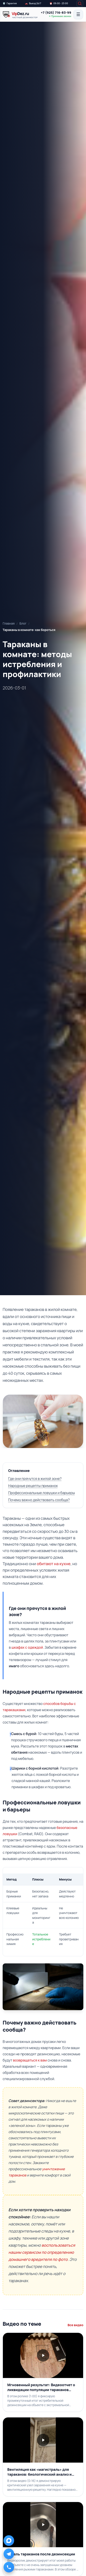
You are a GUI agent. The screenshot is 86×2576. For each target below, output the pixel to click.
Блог (23, 623)
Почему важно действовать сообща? (39, 1499)
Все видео (75, 2325)
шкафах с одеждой (27, 1647)
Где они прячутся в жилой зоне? (35, 1478)
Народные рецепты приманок (33, 1485)
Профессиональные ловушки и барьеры (41, 1492)
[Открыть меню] (78, 14)
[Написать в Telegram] (9, 2554)
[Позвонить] (9, 2567)
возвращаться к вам (30, 2060)
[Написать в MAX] (9, 2540)
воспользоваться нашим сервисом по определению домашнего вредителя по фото (41, 2252)
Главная (9, 623)
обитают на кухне (54, 1563)
